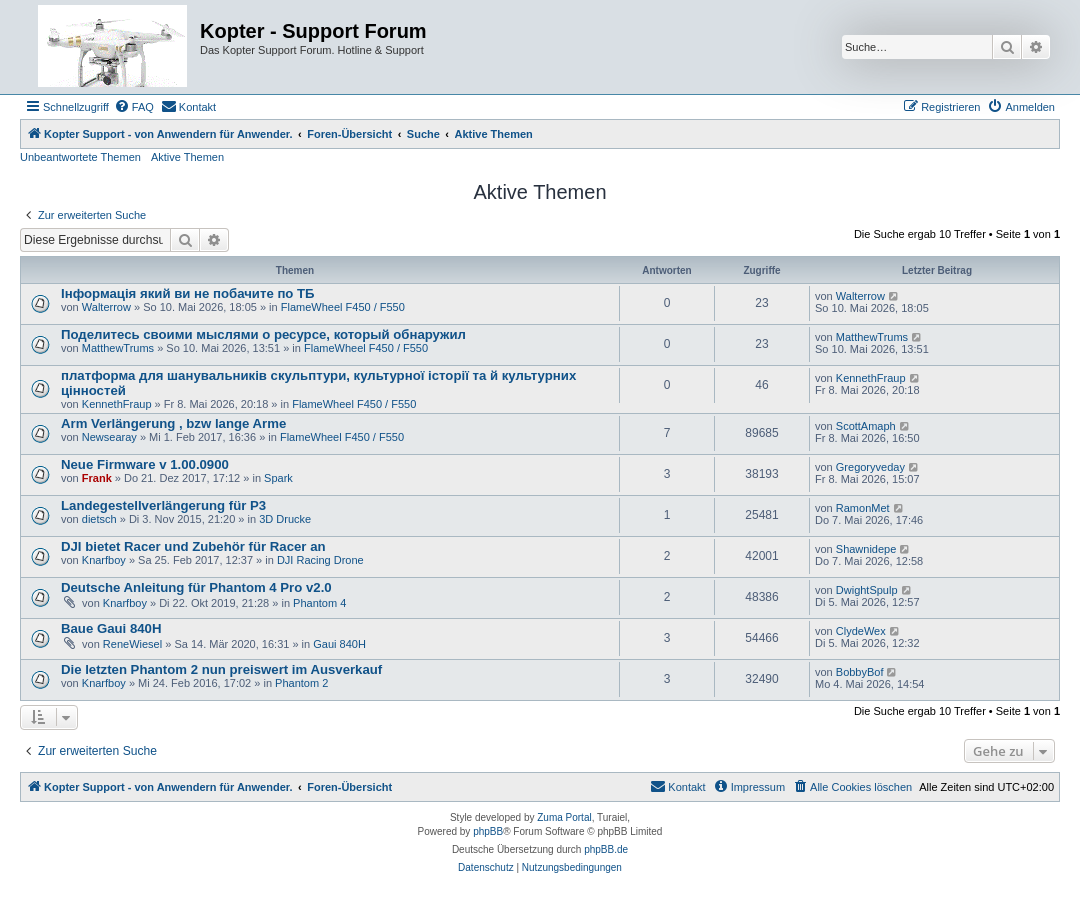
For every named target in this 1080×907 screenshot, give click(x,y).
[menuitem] (134, 107)
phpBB (488, 831)
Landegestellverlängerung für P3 (163, 505)
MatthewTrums (118, 348)
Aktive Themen (187, 157)
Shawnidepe (866, 549)
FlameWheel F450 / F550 (343, 307)
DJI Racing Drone (320, 560)
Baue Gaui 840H (111, 628)
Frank (97, 478)
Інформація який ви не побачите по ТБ (188, 293)
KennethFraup (117, 404)
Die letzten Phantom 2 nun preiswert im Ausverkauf (221, 669)
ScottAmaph (866, 426)
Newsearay (109, 437)
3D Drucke (285, 519)
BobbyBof (860, 672)
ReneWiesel (132, 644)
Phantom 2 (301, 683)
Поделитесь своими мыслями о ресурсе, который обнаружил (263, 334)
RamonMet (863, 508)
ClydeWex (861, 631)
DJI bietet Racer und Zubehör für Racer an (193, 546)
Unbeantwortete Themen (80, 157)
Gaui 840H (339, 644)
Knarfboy (104, 560)
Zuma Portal (564, 817)
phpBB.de (606, 849)
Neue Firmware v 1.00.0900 (145, 464)
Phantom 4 (319, 603)
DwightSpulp (867, 590)
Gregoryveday (870, 467)
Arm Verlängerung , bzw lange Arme (173, 423)
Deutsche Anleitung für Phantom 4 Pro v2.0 (196, 587)
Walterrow (106, 307)
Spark (278, 478)
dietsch (99, 519)
